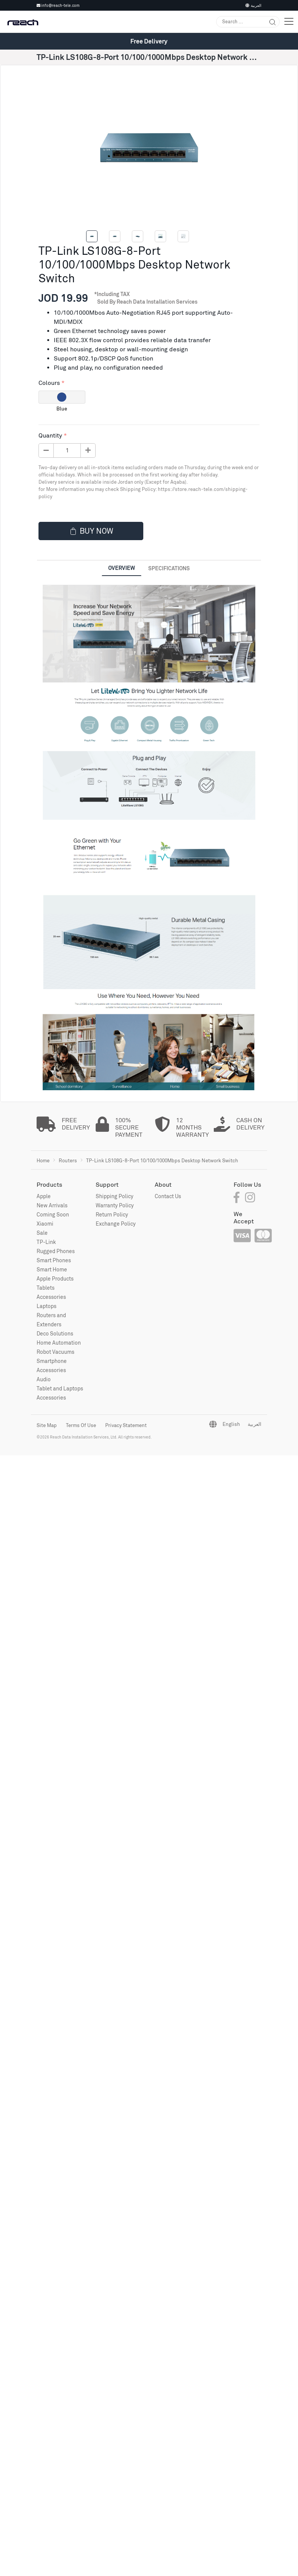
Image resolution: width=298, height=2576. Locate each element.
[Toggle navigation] (289, 21)
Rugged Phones (56, 1251)
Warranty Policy (115, 1205)
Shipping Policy (114, 1196)
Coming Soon (53, 1214)
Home (43, 1160)
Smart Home (52, 1269)
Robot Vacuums (55, 1351)
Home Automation (59, 1342)
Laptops (46, 1306)
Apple (44, 1196)
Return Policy (112, 1214)
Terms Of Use (81, 1425)
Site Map (47, 1425)
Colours (49, 382)
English (231, 1424)
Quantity (50, 435)
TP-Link (46, 1242)
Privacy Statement (126, 1425)
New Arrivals (52, 1205)
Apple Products (55, 1278)
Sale (42, 1232)
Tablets (45, 1287)
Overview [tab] (121, 568)
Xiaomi (45, 1223)
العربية (253, 5)
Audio (44, 1379)
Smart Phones (54, 1260)
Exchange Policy (116, 1223)
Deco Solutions (55, 1333)
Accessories (51, 1297)
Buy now (91, 531)
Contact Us (168, 1196)
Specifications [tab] (169, 568)
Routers (68, 1160)
